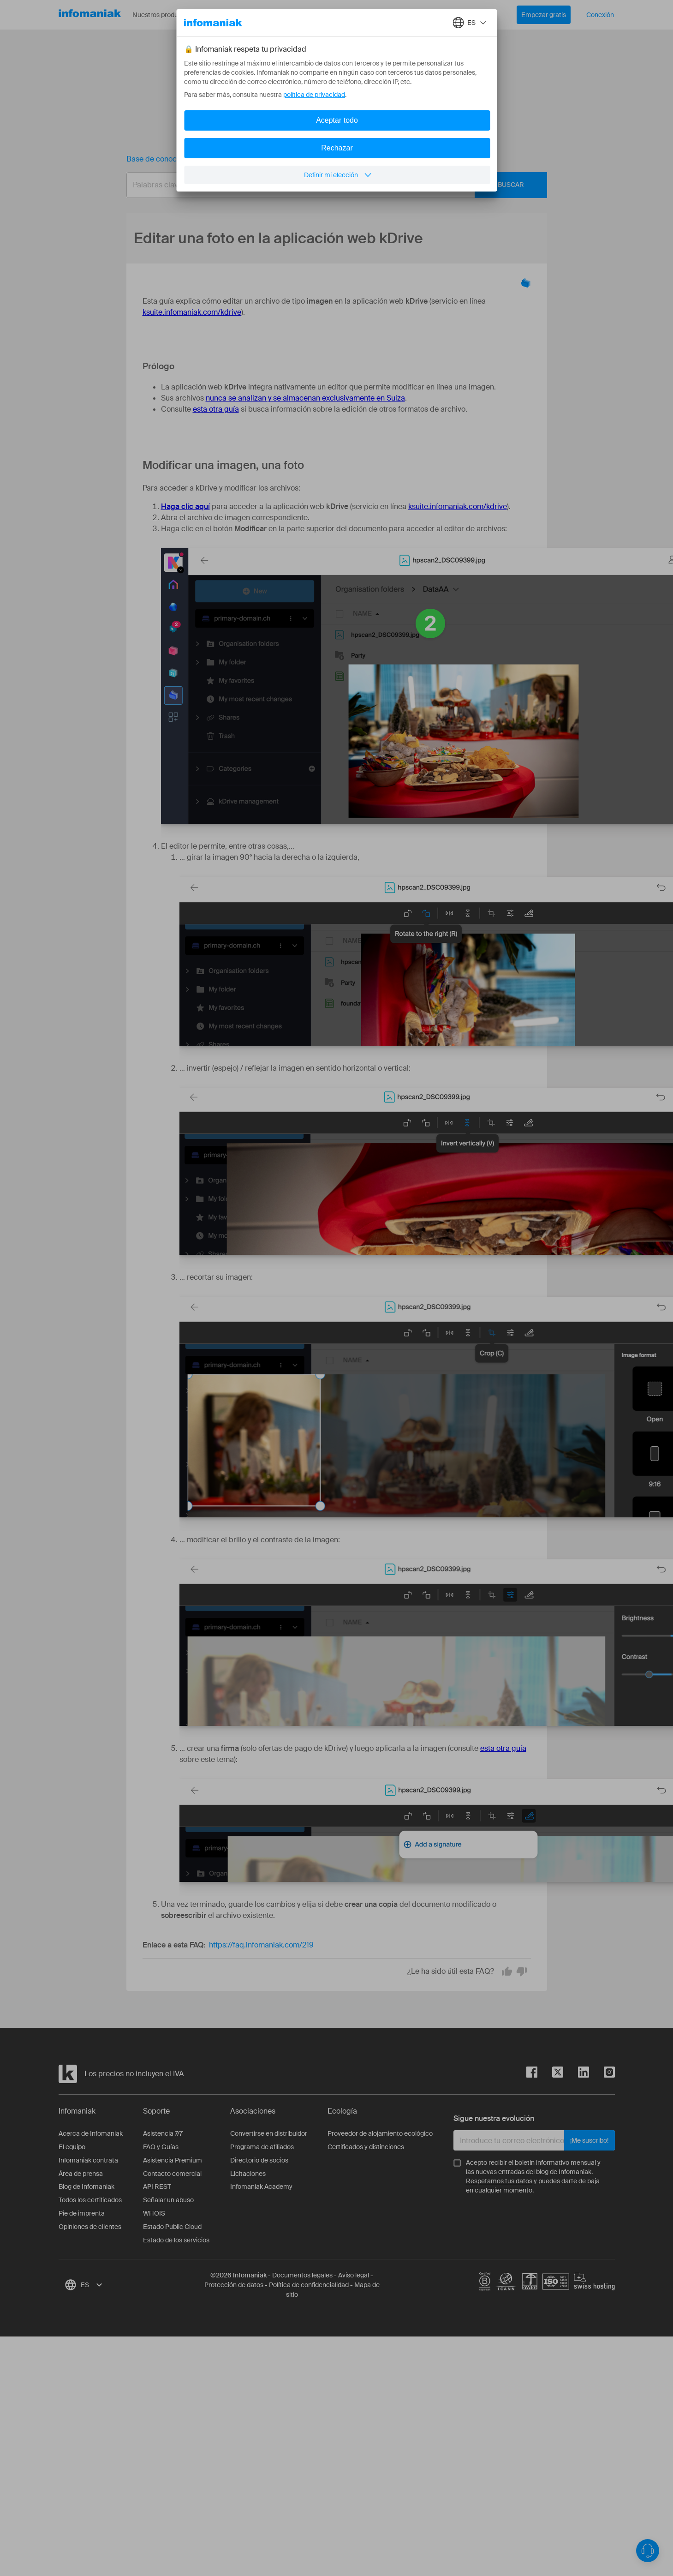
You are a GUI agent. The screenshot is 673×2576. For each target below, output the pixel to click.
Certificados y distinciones (366, 2147)
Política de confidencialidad (309, 2285)
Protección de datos (233, 2285)
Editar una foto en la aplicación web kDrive (296, 159)
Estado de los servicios (176, 2240)
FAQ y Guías (161, 2147)
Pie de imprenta (82, 2213)
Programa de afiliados (262, 2147)
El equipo (72, 2147)
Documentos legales (302, 2275)
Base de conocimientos (165, 159)
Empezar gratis (543, 15)
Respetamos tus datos (499, 2181)
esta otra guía (216, 409)
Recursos (233, 14)
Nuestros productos (168, 14)
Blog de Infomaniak (86, 2186)
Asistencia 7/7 (163, 2133)
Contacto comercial (172, 2173)
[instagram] (602, 2074)
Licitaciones (248, 2173)
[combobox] (330, 185)
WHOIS (154, 2213)
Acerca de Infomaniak (91, 2133)
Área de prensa (81, 2173)
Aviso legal (353, 2275)
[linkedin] (576, 2074)
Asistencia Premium (172, 2160)
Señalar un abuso (168, 2200)
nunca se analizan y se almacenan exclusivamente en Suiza (305, 398)
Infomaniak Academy (261, 2186)
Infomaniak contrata (88, 2160)
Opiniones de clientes (90, 2227)
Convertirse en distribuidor (268, 2133)
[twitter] (550, 2074)
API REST (157, 2186)
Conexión (600, 15)
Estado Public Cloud (172, 2227)
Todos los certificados (90, 2200)
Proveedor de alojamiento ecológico (380, 2133)
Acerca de (284, 14)
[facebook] (531, 2074)
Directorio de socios (259, 2160)
